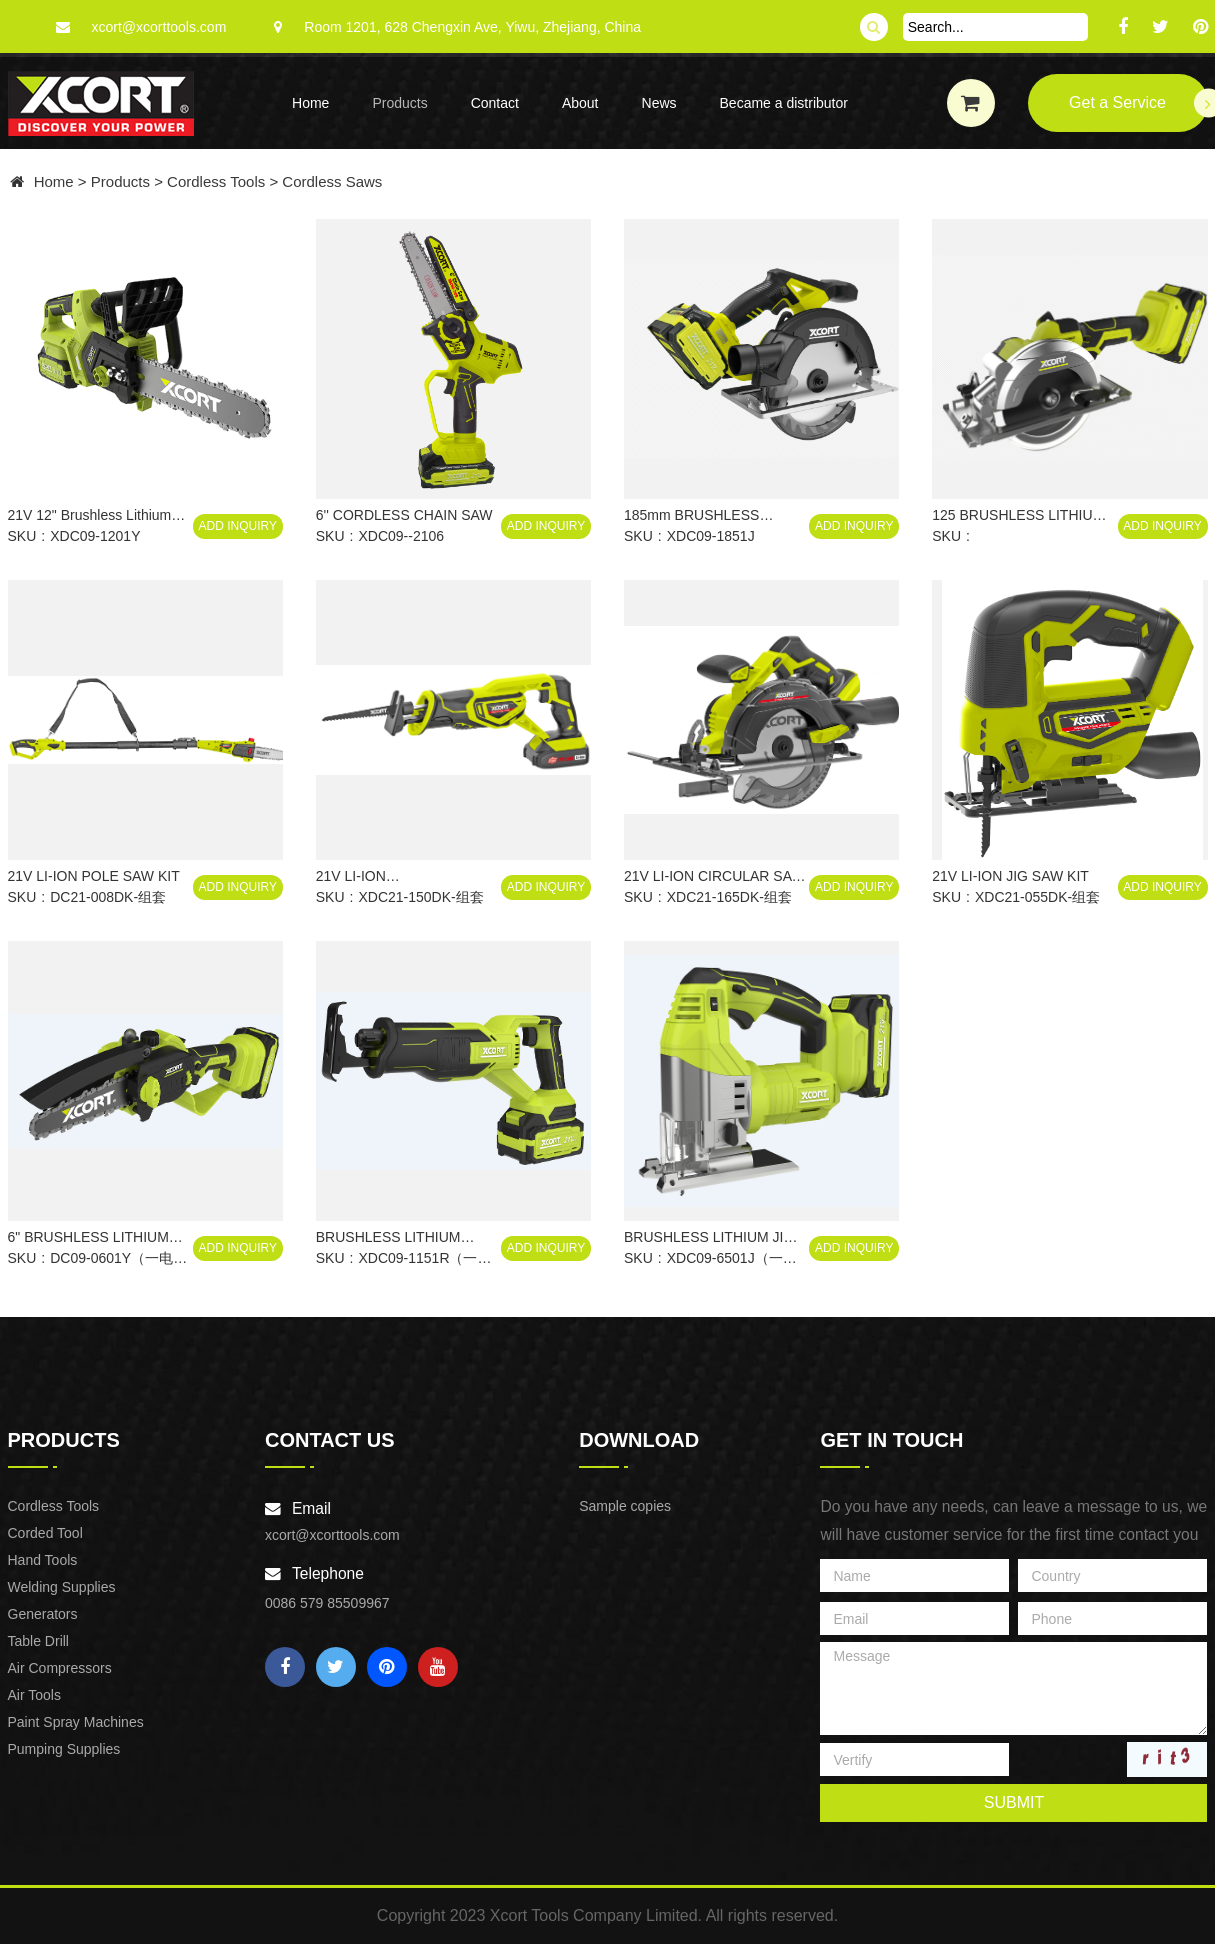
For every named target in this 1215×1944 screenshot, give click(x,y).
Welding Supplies (62, 1587)
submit (1014, 1802)
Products (399, 103)
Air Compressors (60, 1668)
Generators (43, 1614)
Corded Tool (45, 1533)
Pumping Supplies (64, 1749)
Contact (495, 103)
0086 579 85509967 (327, 1603)
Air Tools (34, 1695)
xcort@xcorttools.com (159, 27)
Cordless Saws (332, 181)
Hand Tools (43, 1560)
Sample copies (625, 1506)
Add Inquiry (238, 526)
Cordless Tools (216, 181)
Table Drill (38, 1641)
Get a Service (1138, 103)
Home (310, 103)
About (580, 103)
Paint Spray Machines (76, 1722)
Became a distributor (784, 103)
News (659, 103)
